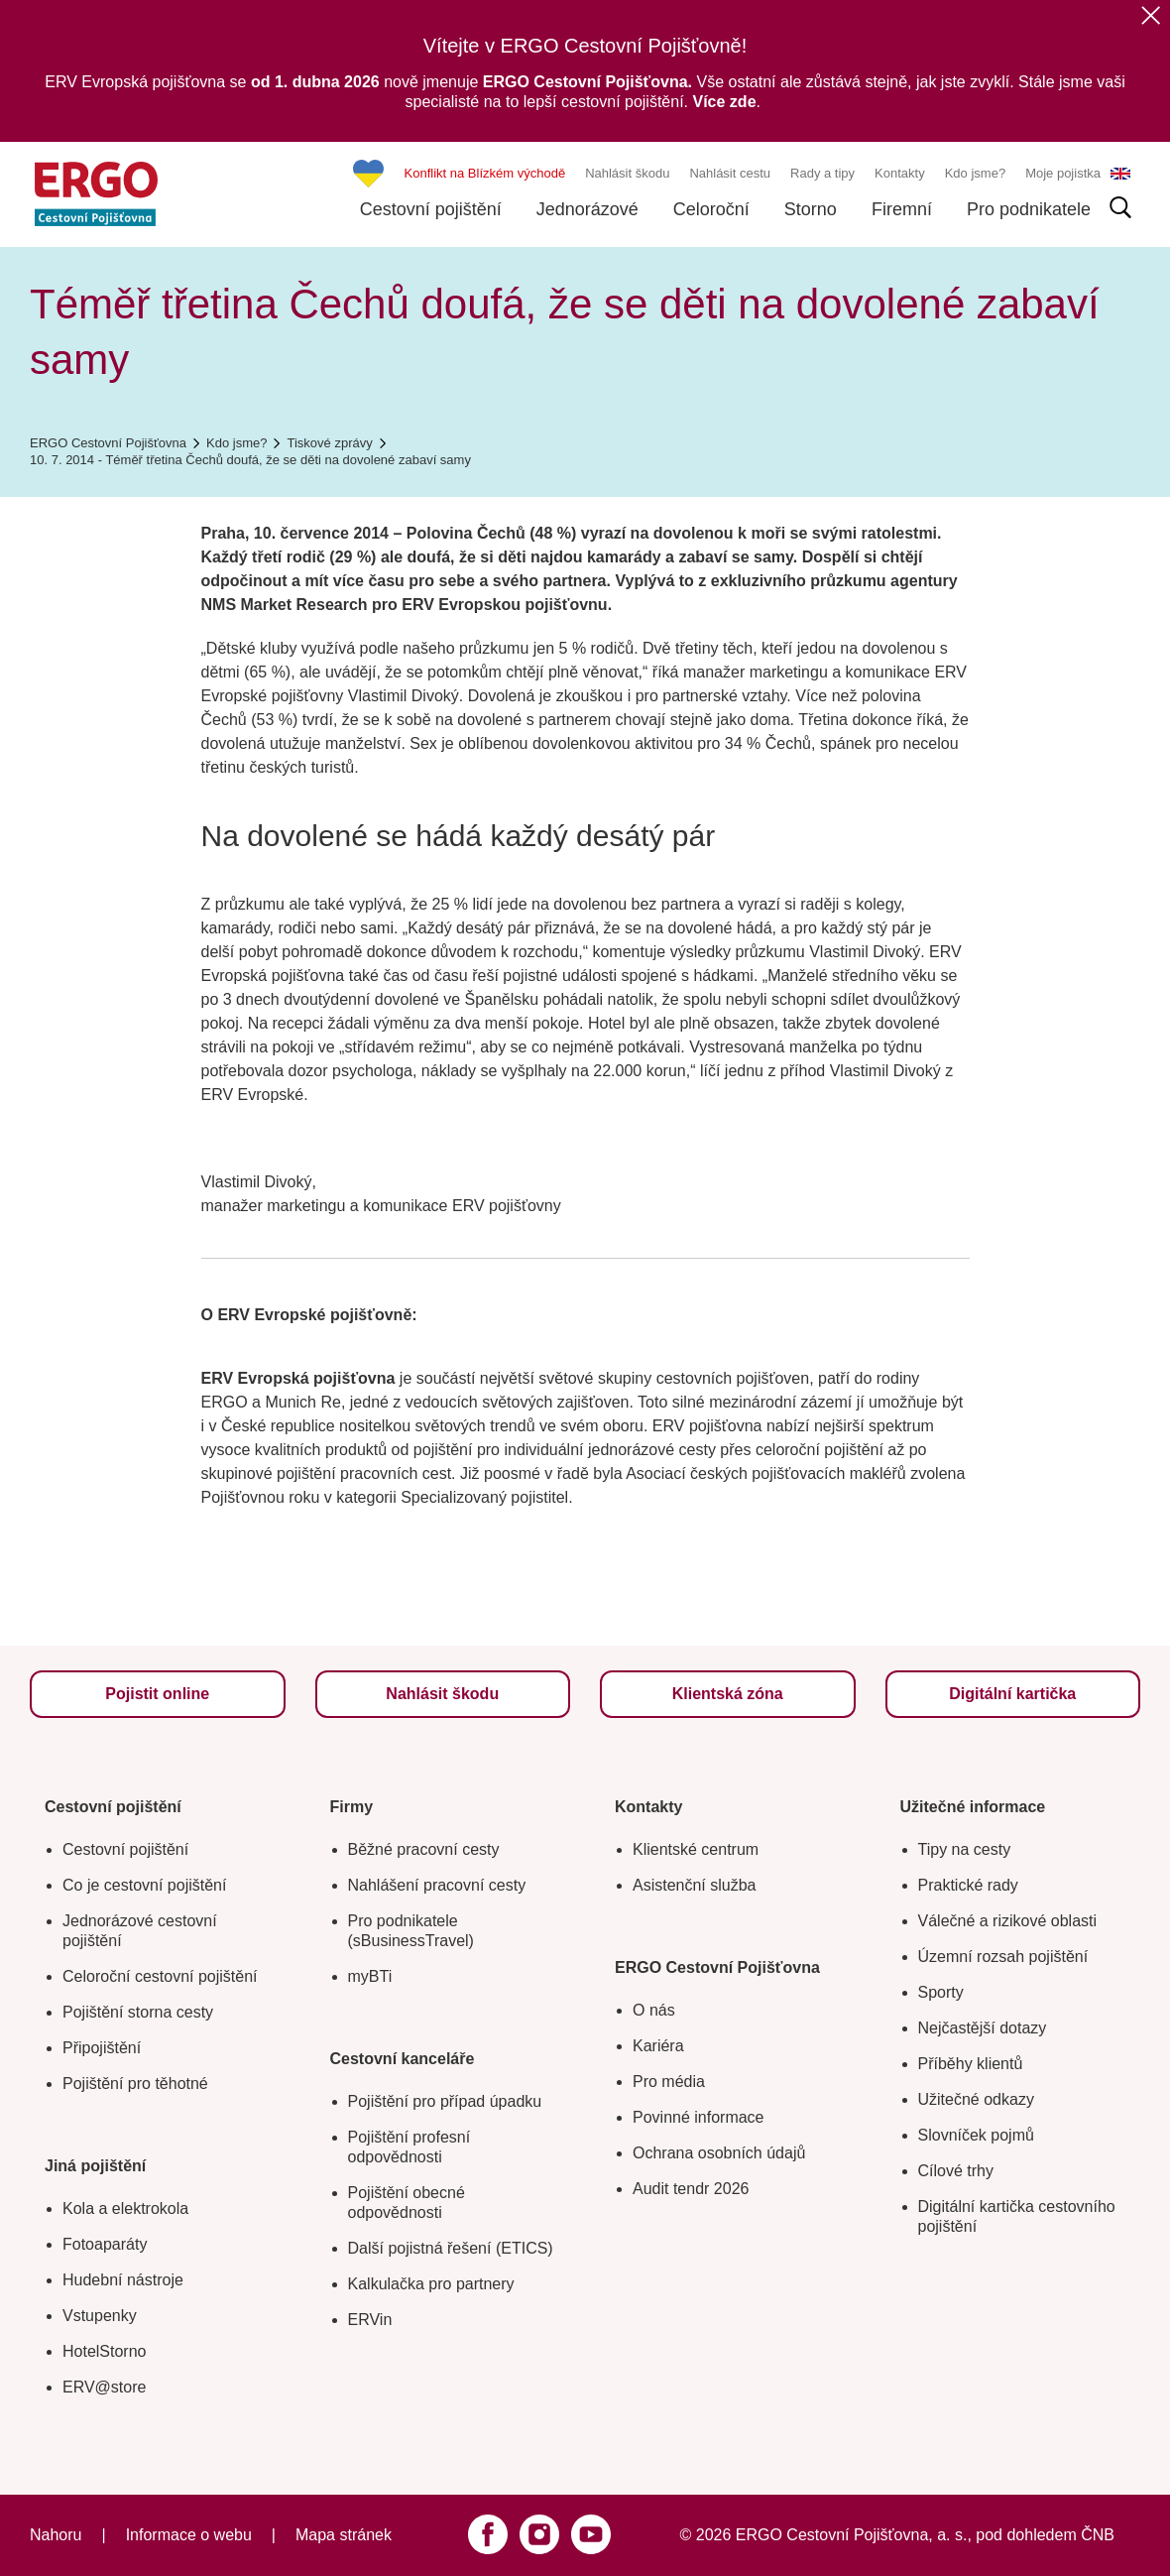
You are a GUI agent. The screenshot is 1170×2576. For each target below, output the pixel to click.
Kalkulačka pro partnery (431, 2283)
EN (1120, 174)
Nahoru (55, 2534)
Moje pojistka (1063, 173)
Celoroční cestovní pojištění (160, 1976)
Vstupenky (99, 2315)
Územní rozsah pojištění (1003, 1956)
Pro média (669, 2081)
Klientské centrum (696, 1849)
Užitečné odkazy (976, 2099)
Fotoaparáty (104, 2244)
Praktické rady (968, 1885)
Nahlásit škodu (627, 173)
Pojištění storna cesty (137, 2012)
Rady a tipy (822, 173)
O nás (654, 2010)
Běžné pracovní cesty (424, 1849)
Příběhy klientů (970, 2063)
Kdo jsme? (975, 173)
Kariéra (658, 2045)
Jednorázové (587, 209)
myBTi (370, 1976)
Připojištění (101, 2047)
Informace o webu (189, 2534)
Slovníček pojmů (976, 2135)
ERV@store (104, 2387)
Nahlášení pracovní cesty (437, 1885)
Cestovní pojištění (431, 209)
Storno (810, 209)
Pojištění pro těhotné (135, 2083)
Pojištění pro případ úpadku (445, 2101)
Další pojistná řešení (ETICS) (450, 2248)
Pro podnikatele (1029, 209)
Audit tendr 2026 (691, 2188)
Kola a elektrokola (125, 2208)
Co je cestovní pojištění (144, 1885)
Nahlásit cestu (729, 173)
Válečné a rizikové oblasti (1008, 1920)
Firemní (902, 209)
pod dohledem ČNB (1045, 2534)
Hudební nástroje (122, 2279)
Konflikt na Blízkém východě (485, 173)
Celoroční (711, 209)
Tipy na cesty (964, 1849)
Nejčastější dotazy (982, 2028)
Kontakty (900, 173)
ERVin (370, 2319)
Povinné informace (698, 2117)
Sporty (941, 1992)
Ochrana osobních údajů (719, 2153)
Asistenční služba (695, 1885)
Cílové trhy (956, 2170)
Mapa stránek (343, 2534)
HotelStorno (104, 2351)
